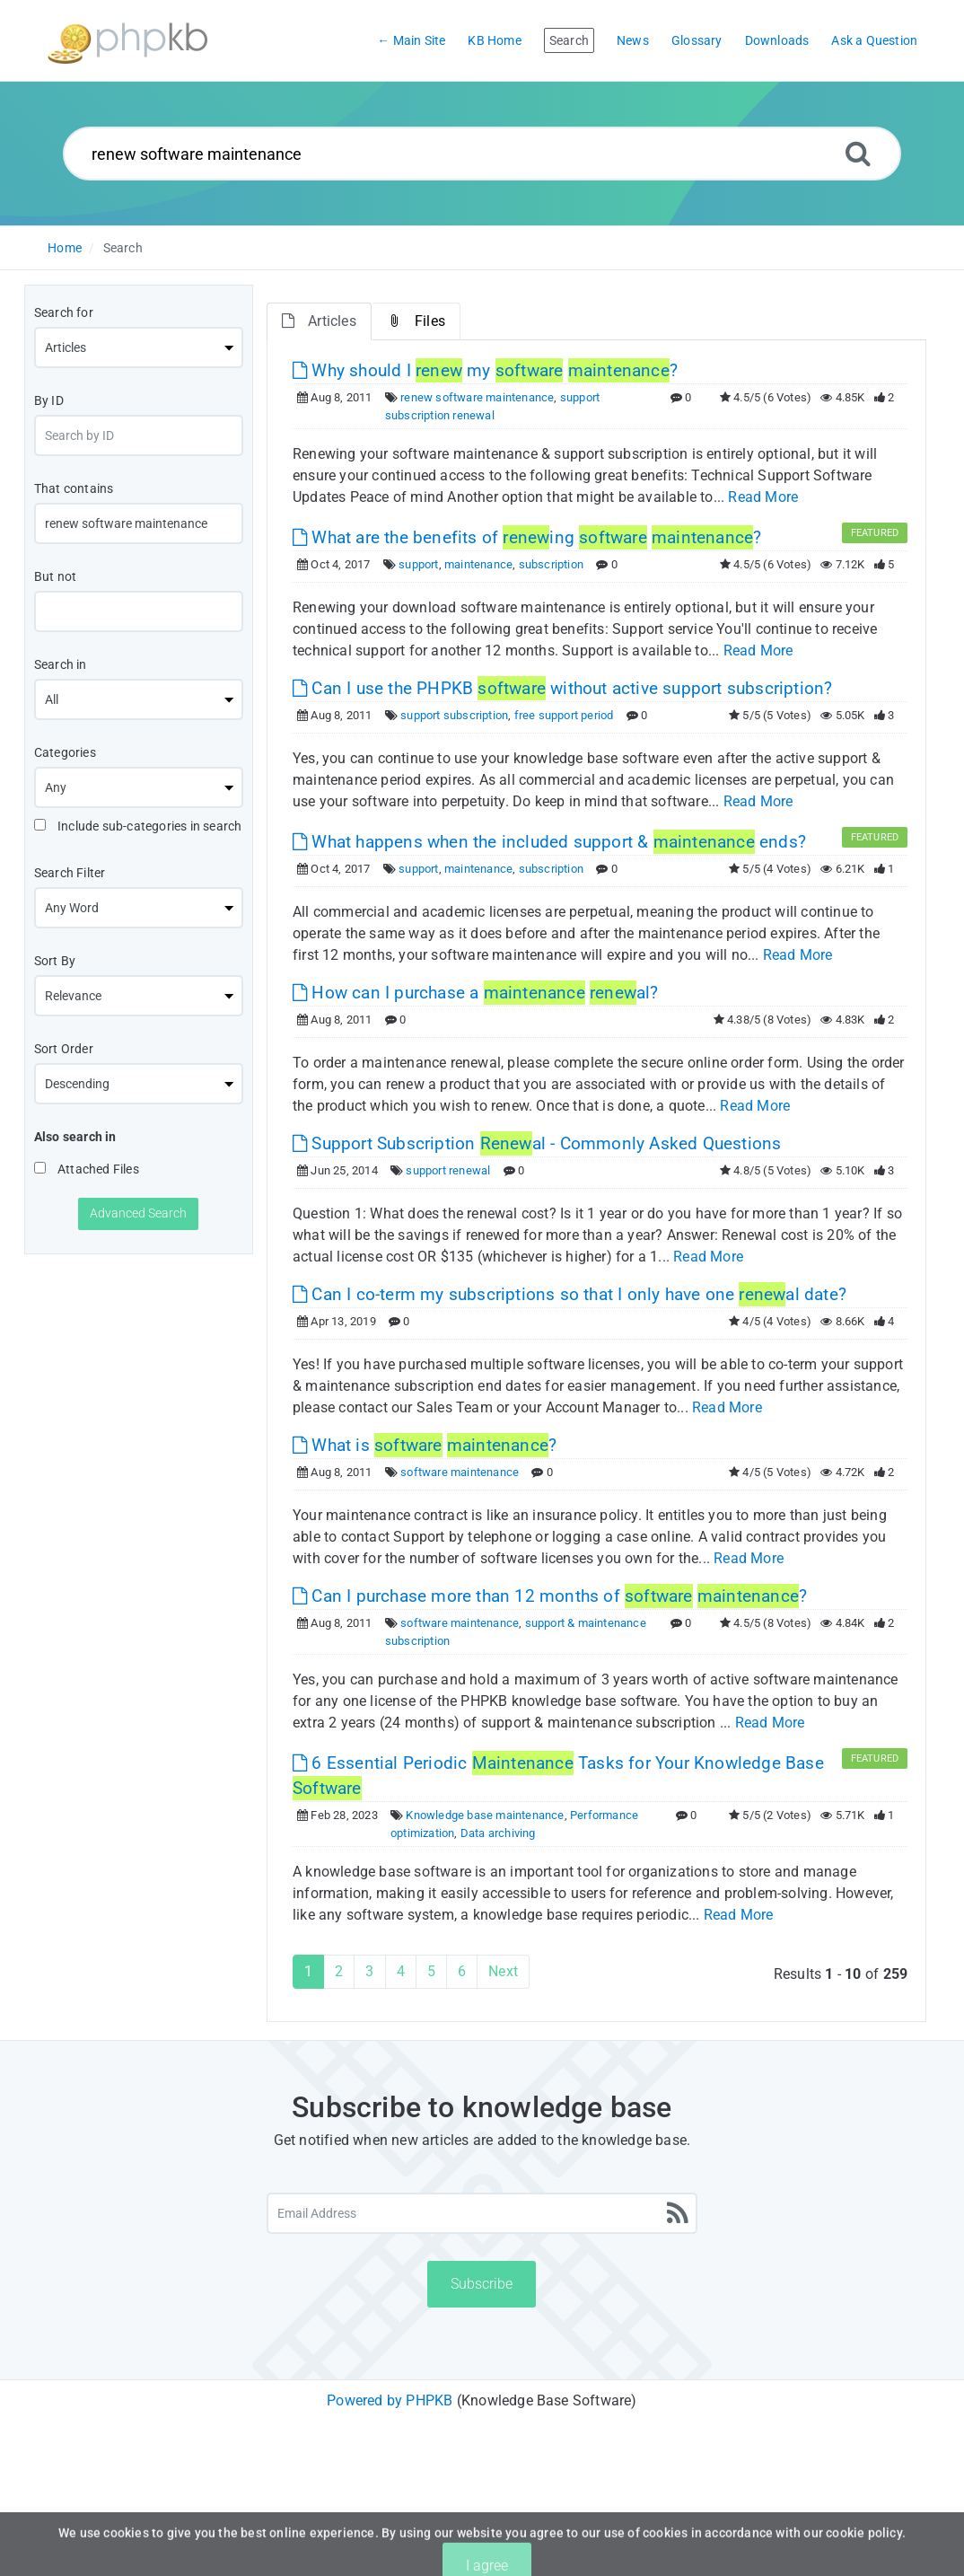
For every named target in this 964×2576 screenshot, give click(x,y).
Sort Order (63, 1049)
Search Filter (70, 873)
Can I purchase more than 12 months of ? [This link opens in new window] (550, 1596)
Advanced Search (138, 1213)
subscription (551, 564)
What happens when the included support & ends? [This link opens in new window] (549, 841)
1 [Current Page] (308, 1971)
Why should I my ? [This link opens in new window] (485, 370)
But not (55, 576)
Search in (60, 664)
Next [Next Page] (503, 1971)
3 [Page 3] (369, 1971)
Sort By (54, 961)
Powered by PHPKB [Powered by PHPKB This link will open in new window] (389, 2400)
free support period (564, 715)
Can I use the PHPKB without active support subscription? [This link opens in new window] (562, 688)
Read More (763, 497)
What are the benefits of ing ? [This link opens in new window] (527, 537)
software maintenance (459, 1472)
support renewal (448, 1170)
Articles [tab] (319, 321)
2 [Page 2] (339, 1971)
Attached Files (86, 1169)
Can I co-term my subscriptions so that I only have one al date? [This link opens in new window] (569, 1294)
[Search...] (481, 153)
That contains (74, 488)
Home (65, 248)
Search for (63, 312)
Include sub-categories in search (138, 826)
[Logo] (127, 41)
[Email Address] (482, 2213)
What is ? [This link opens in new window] (424, 1445)
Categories (65, 752)
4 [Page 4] (401, 1971)
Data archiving (498, 1833)
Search (123, 248)
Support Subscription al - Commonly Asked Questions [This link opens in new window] (537, 1143)
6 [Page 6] (462, 1971)
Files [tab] (416, 321)
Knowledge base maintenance (485, 1815)
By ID (49, 400)
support (418, 564)
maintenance (478, 564)
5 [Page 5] (431, 1971)
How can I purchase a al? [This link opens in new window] (476, 992)
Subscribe (482, 2283)
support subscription (454, 715)
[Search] (858, 153)
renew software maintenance (477, 397)
